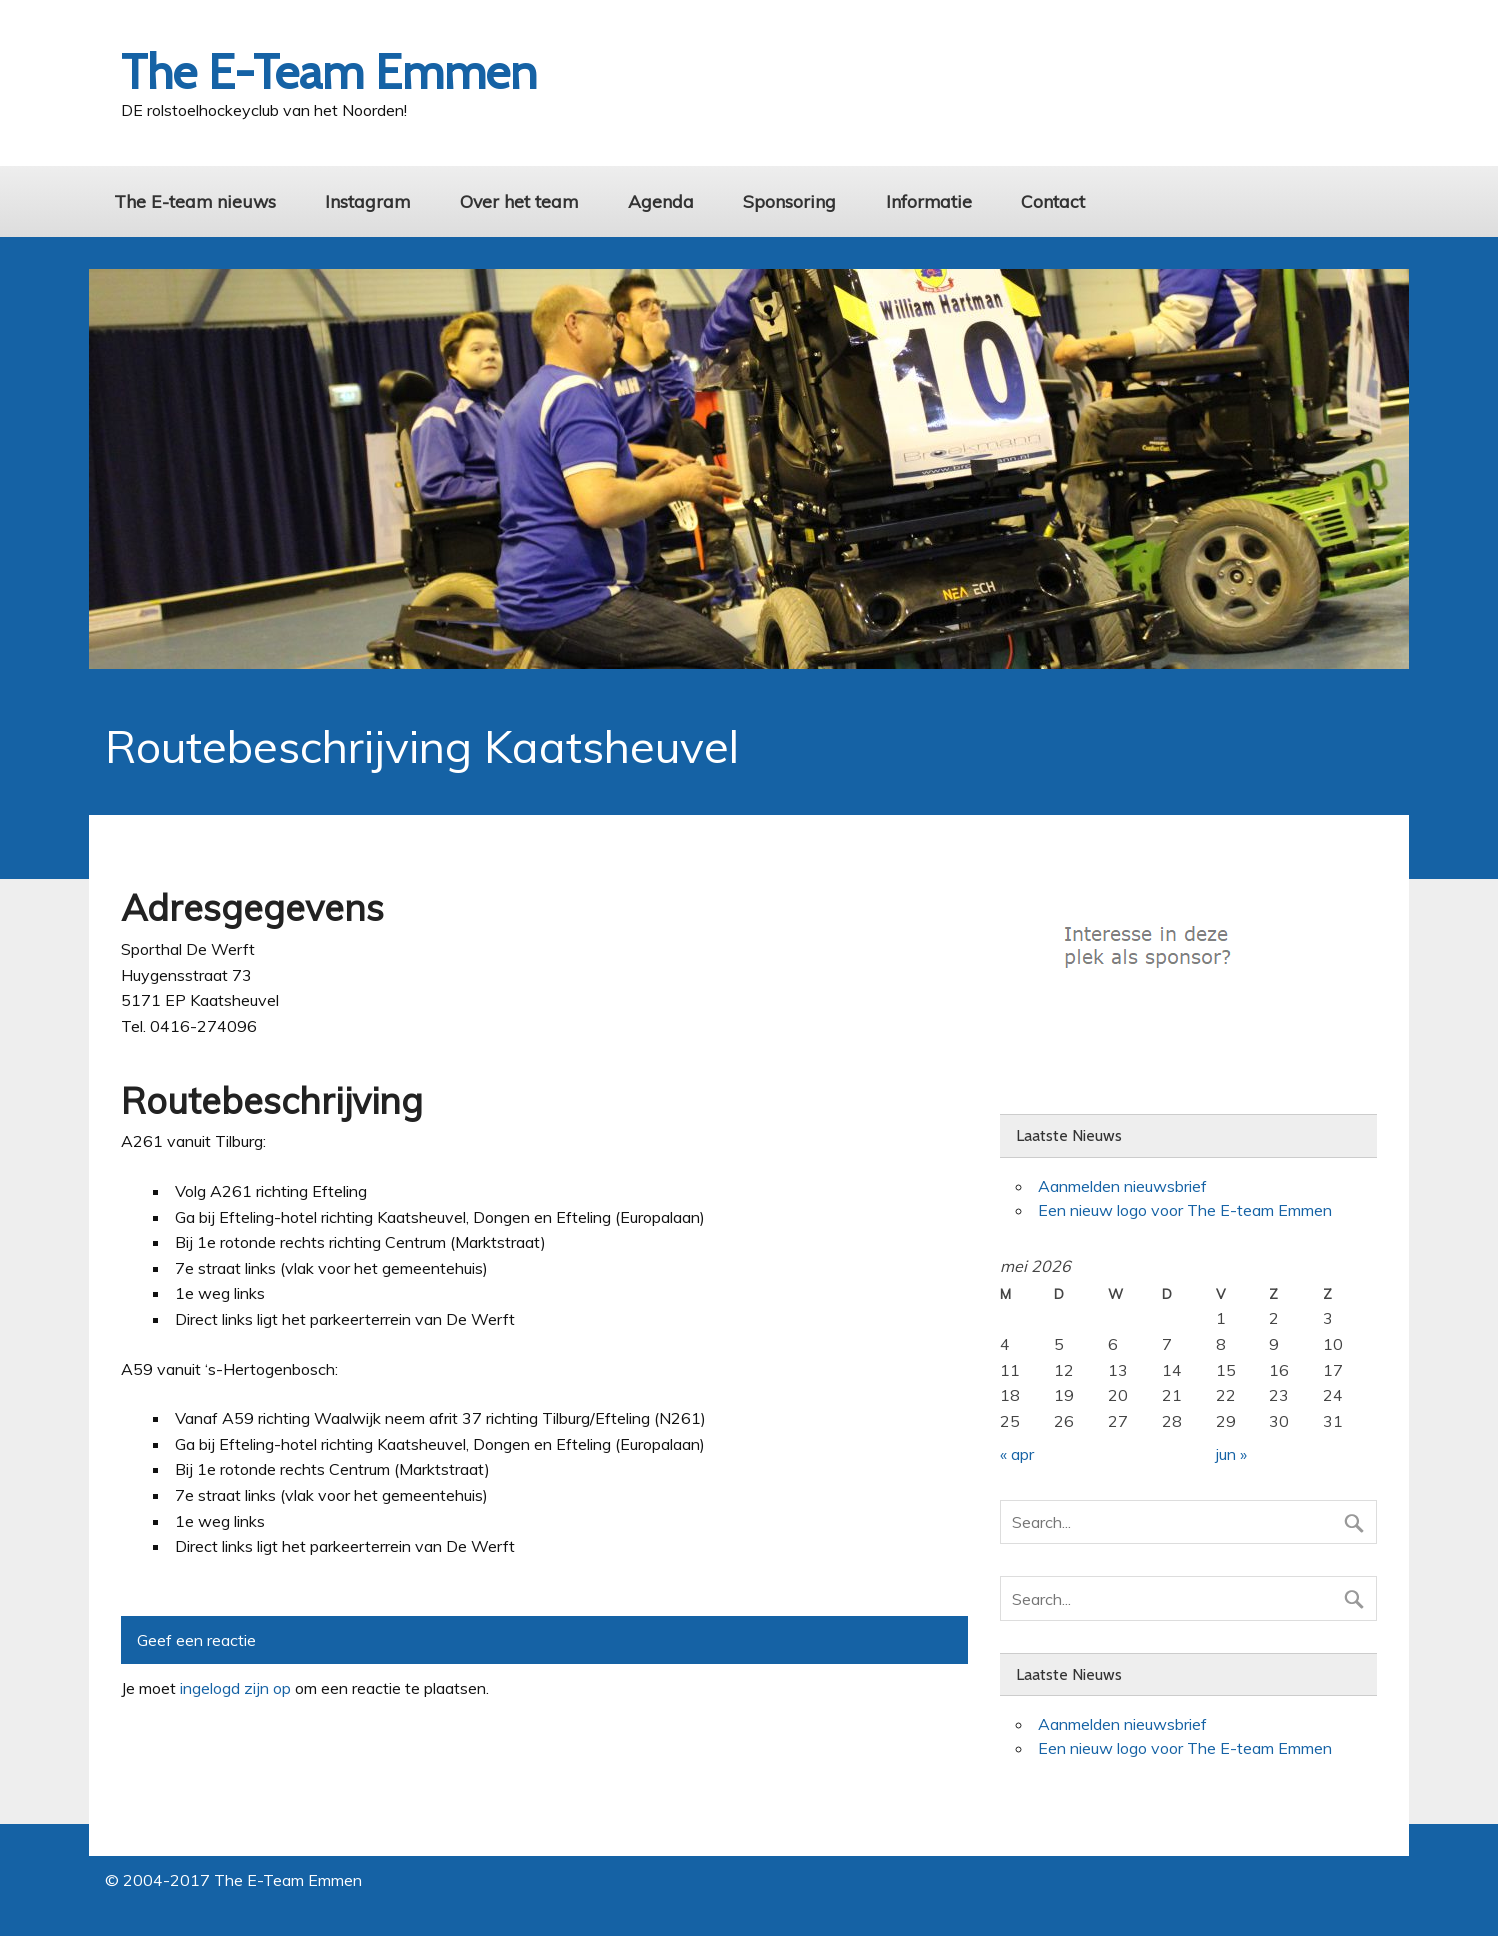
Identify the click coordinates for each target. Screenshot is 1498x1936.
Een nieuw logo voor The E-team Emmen (1185, 1210)
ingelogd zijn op (235, 1688)
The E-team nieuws (195, 201)
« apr (1017, 1454)
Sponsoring (789, 201)
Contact (1053, 201)
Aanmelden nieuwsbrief (1122, 1186)
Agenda (661, 201)
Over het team (519, 201)
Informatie (929, 201)
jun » (1231, 1454)
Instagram (367, 201)
